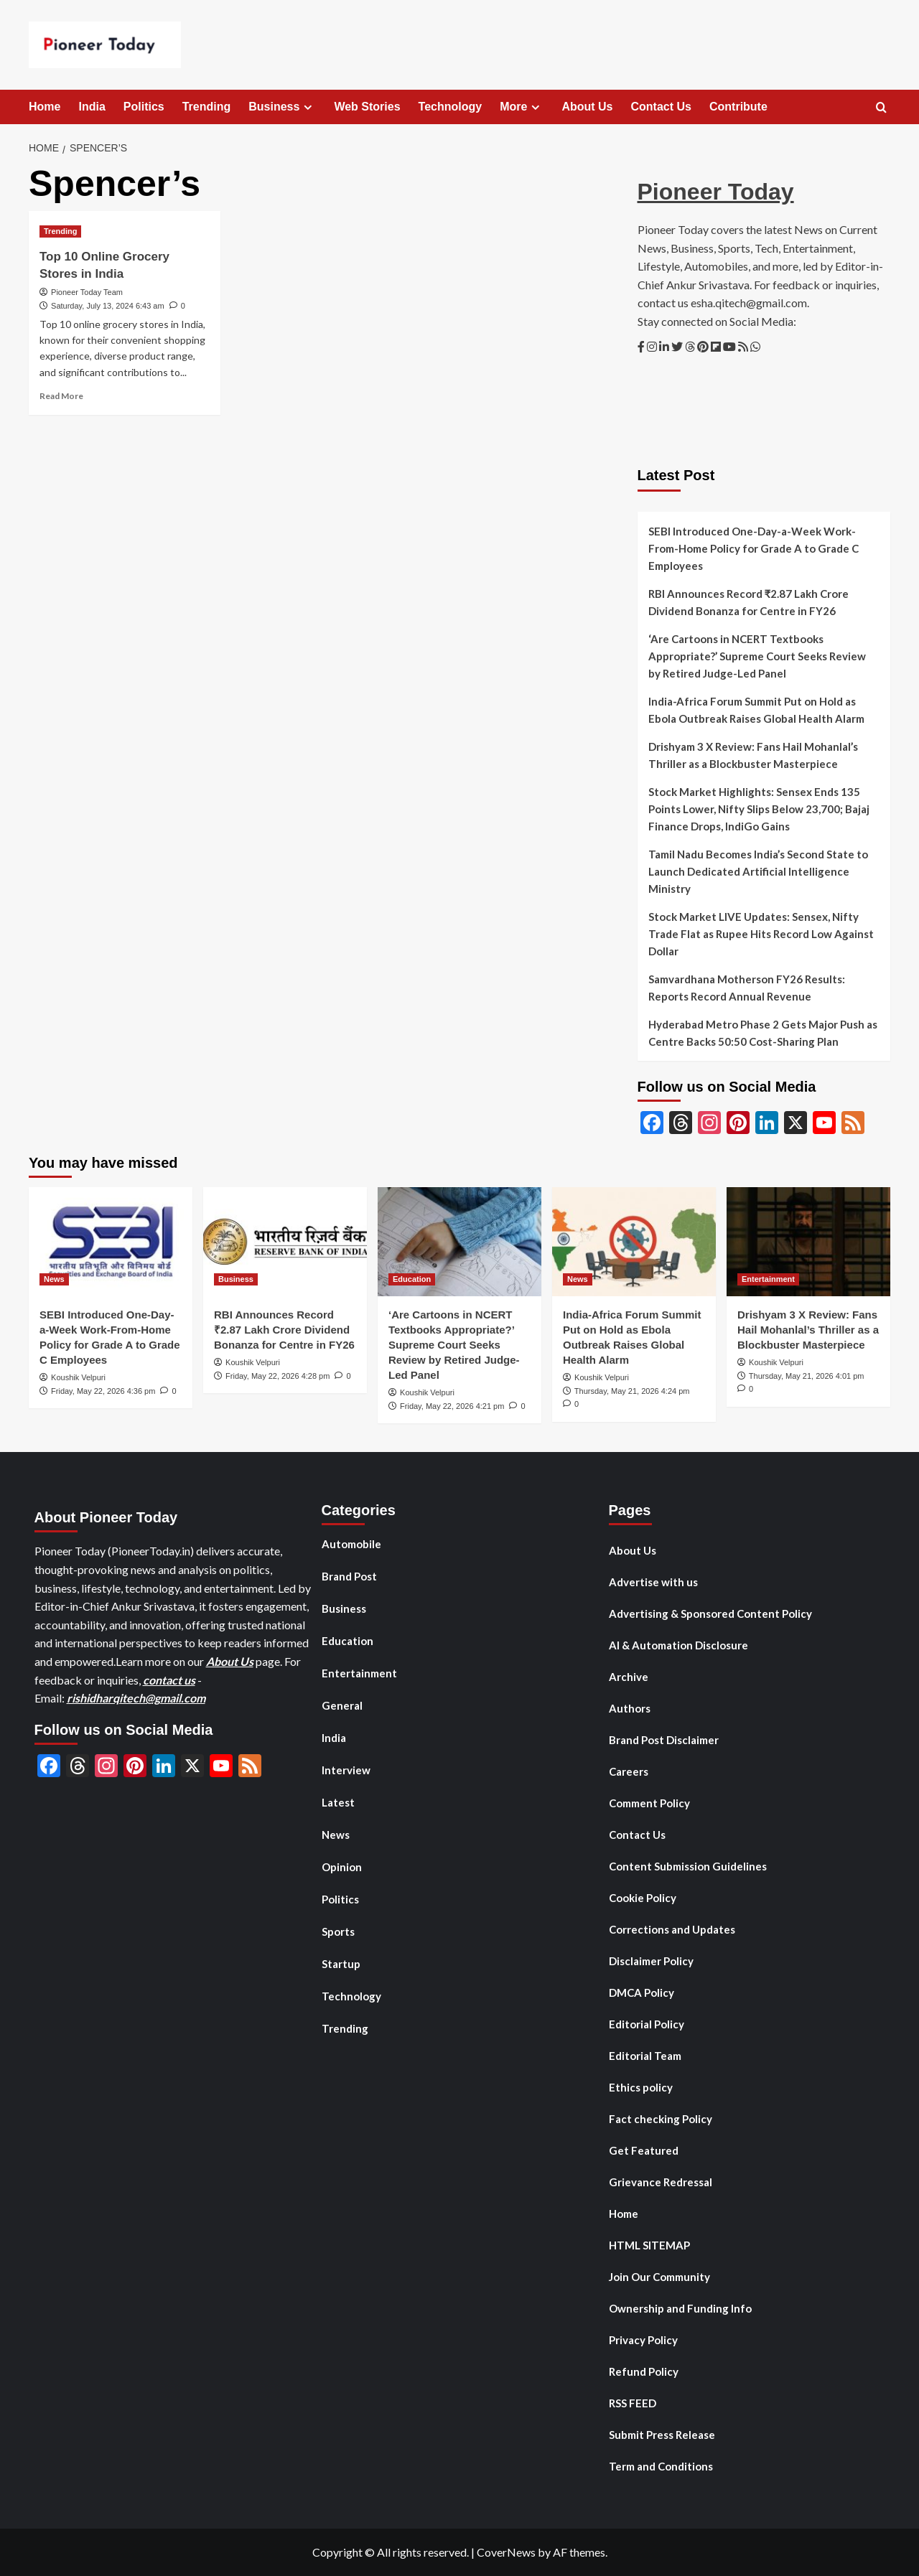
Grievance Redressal (660, 2181)
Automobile (351, 1543)
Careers (628, 1771)
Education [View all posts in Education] (412, 1279)
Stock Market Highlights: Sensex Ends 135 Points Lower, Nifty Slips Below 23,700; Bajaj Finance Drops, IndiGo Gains (758, 809)
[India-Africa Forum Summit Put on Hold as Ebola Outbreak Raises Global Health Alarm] (634, 1241)
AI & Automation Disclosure (678, 1645)
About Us (586, 106)
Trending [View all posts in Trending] (60, 231)
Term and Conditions (661, 2466)
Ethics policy (641, 2087)
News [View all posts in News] (54, 1279)
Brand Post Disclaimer (664, 1739)
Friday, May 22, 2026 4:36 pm (103, 1391)
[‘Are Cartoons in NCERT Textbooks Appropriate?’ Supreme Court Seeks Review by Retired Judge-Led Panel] (459, 1241)
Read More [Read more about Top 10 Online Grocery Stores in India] (61, 395)
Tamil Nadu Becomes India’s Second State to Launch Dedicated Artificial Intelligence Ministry (758, 871)
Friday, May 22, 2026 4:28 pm (277, 1376)
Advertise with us (653, 1581)
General (342, 1705)
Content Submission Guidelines (688, 1866)
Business (282, 106)
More (522, 106)
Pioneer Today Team (87, 292)
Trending (206, 106)
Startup (341, 1963)
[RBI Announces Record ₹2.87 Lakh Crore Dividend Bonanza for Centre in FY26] (285, 1241)
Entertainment (359, 1673)
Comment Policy (649, 1803)
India (91, 106)
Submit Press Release (662, 2434)
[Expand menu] (307, 107)
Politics (143, 106)
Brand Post (349, 1576)
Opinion (342, 1866)
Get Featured (643, 2150)
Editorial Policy (646, 2024)
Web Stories (367, 106)
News (336, 1834)
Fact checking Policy (660, 2118)
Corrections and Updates (672, 1929)
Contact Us (661, 106)
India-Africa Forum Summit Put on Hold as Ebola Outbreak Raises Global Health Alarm (756, 710)
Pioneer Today (716, 192)
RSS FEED (632, 2403)
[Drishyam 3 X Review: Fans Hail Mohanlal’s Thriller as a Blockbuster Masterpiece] (808, 1241)
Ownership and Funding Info (680, 2308)
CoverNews (506, 2552)
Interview (346, 1770)
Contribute (738, 106)
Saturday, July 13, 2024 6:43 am (107, 305)
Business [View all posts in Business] (235, 1279)
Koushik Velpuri (78, 1377)
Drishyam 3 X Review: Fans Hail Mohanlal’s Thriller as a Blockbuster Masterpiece (753, 755)
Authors (629, 1708)
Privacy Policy (643, 2339)
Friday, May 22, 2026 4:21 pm (452, 1406)
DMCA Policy (641, 1992)
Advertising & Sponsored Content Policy (710, 1613)
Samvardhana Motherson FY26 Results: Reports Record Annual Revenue (746, 988)
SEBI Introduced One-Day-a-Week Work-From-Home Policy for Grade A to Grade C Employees (753, 548)
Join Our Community (659, 2276)
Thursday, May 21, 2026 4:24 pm (632, 1391)
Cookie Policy (642, 1897)
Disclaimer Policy (651, 1960)
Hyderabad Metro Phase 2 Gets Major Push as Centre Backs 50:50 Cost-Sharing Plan (762, 1033)
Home (44, 106)
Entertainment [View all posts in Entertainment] (768, 1279)
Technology (450, 106)
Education (347, 1640)
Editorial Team (645, 2055)
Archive (628, 1676)
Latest (338, 1802)
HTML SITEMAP (649, 2245)
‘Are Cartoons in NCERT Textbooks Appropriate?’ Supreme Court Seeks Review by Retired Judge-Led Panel (757, 656)
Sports (338, 1931)
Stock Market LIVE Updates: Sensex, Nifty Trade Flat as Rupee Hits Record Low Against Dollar (761, 933)
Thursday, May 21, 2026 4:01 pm (806, 1376)
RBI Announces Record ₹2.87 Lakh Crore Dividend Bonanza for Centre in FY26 (748, 602)
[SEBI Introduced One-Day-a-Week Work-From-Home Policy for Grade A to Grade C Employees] (110, 1241)
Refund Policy (643, 2371)
